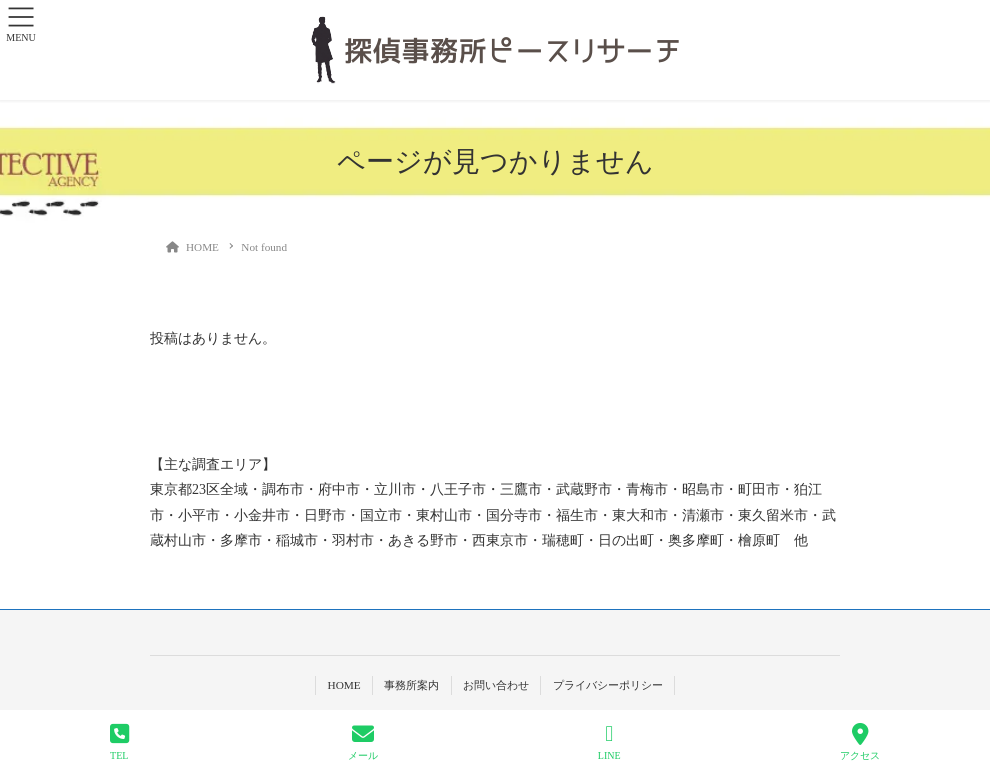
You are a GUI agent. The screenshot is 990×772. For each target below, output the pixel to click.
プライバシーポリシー (608, 685)
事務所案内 (411, 685)
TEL (119, 742)
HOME (343, 685)
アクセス (860, 742)
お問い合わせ (496, 685)
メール (363, 742)
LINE (609, 742)
